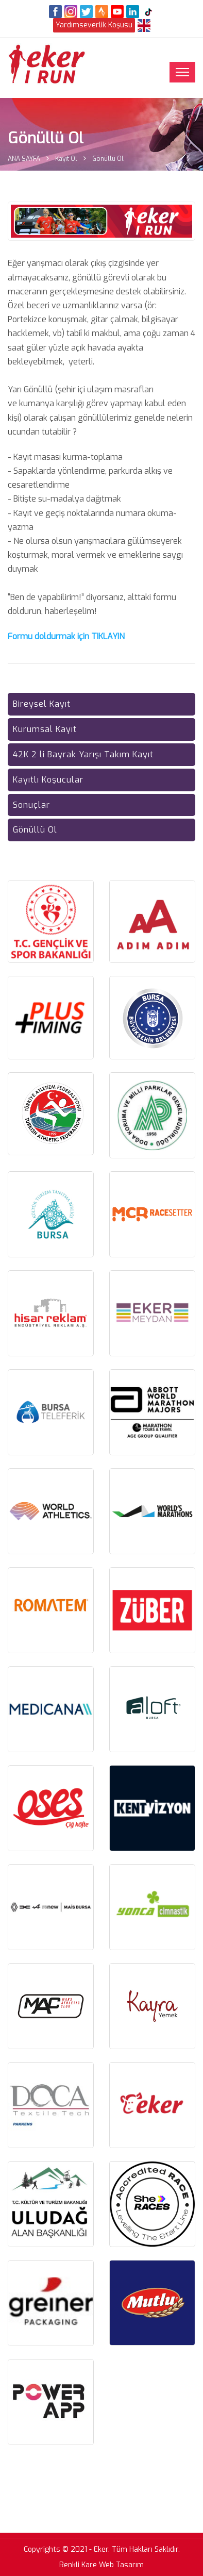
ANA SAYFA (24, 159)
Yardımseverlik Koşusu (94, 25)
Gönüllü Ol (35, 829)
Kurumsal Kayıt (45, 729)
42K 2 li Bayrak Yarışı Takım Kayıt (83, 754)
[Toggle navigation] (182, 72)
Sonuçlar (31, 805)
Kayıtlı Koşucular (48, 779)
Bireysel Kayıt (42, 704)
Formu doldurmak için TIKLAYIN (66, 636)
